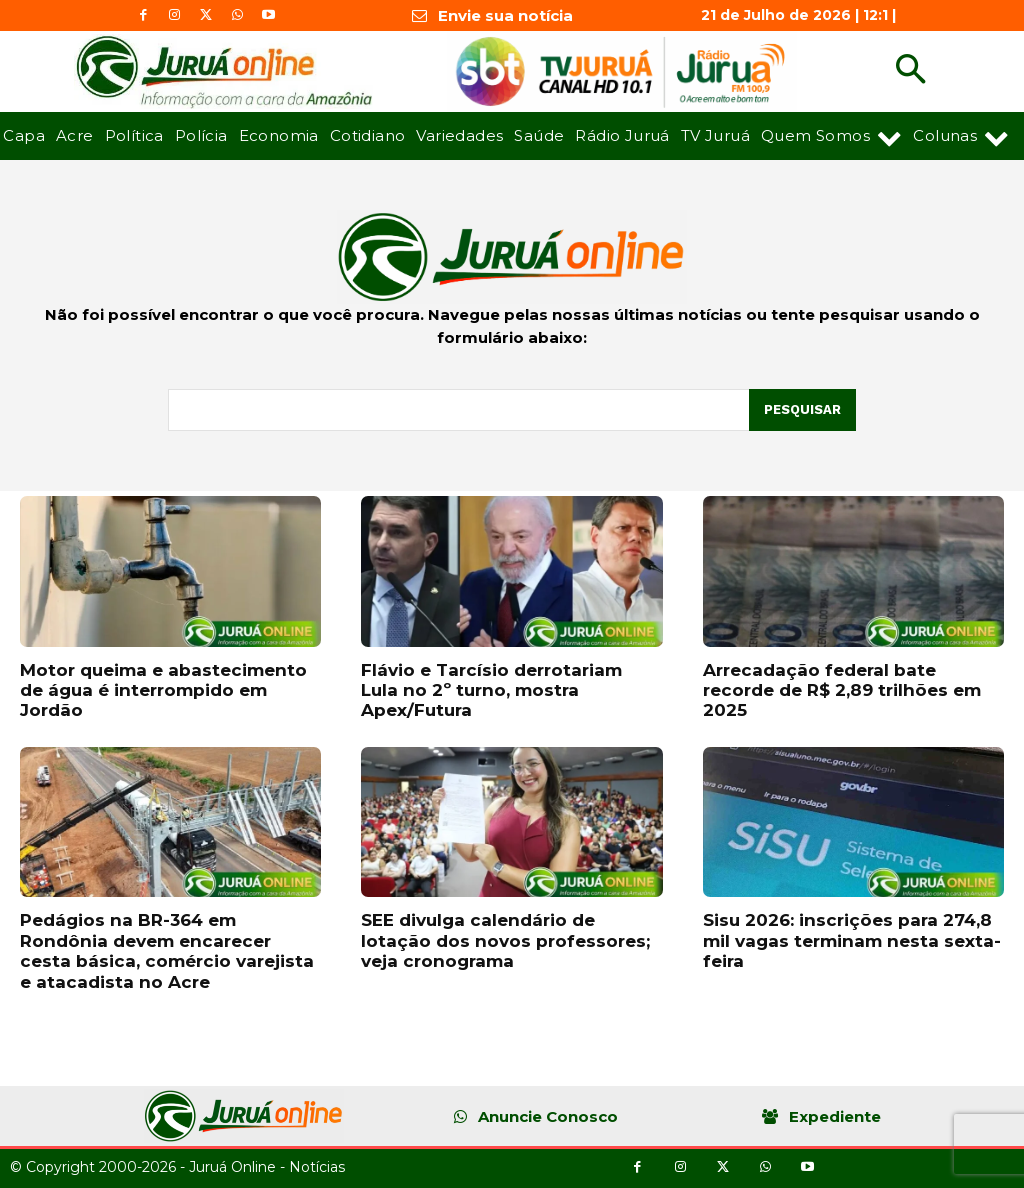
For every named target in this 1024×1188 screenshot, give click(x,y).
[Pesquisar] (802, 410)
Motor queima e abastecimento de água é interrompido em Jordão (163, 690)
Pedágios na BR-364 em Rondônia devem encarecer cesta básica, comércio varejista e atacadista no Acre (167, 950)
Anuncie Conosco (548, 1116)
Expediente (835, 1116)
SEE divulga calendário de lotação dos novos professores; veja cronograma (505, 940)
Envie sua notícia (505, 15)
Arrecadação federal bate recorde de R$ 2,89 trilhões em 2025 (842, 690)
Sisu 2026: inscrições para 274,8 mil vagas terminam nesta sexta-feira (852, 940)
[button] (910, 71)
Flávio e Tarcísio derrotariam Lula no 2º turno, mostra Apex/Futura (491, 690)
